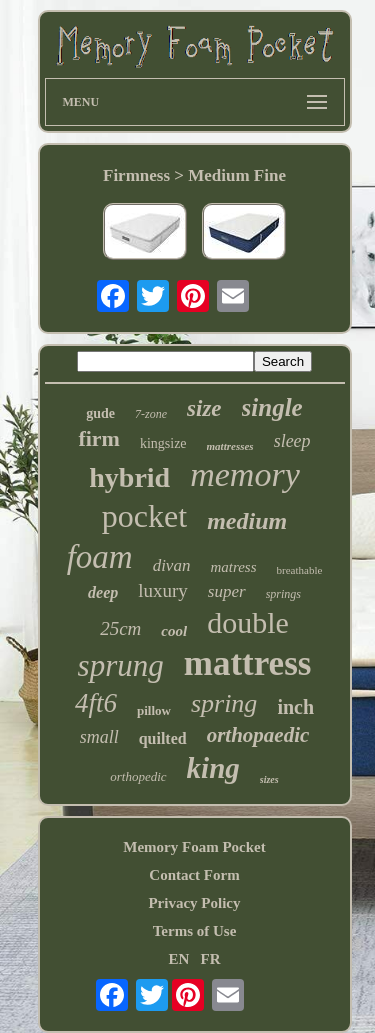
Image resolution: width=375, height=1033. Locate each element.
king (213, 768)
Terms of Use (195, 931)
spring (224, 703)
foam (100, 557)
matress (233, 567)
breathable (300, 570)
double (248, 622)
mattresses (230, 446)
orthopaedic (258, 735)
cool (174, 631)
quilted (163, 738)
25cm (120, 628)
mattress (248, 663)
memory (245, 474)
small (99, 737)
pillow (154, 710)
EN (178, 959)
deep (103, 592)
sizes (269, 779)
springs (283, 594)
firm (99, 438)
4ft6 (96, 703)
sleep (292, 441)
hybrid (129, 477)
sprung (121, 665)
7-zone (151, 414)
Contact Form (194, 875)
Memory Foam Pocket (194, 847)
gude (100, 413)
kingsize (163, 443)
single (272, 407)
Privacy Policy (194, 903)
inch (295, 707)
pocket (144, 516)
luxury (163, 590)
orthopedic (138, 776)
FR (211, 959)
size (204, 408)
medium (247, 521)
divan (172, 565)
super (227, 591)
